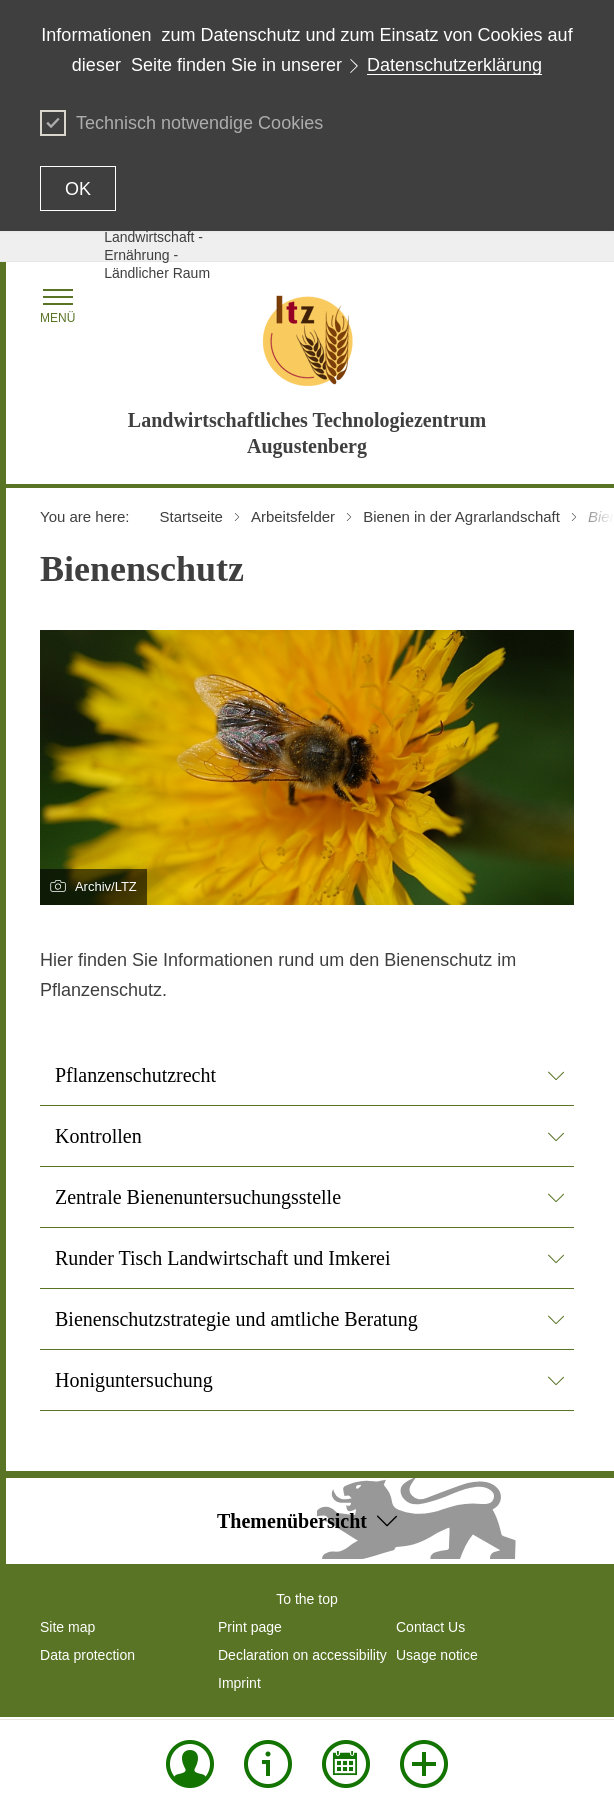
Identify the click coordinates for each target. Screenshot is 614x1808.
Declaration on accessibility (302, 1655)
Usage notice (437, 1655)
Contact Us (430, 1627)
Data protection (87, 1655)
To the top (307, 1599)
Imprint (239, 1683)
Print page (250, 1627)
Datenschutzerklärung (454, 65)
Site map (67, 1627)
